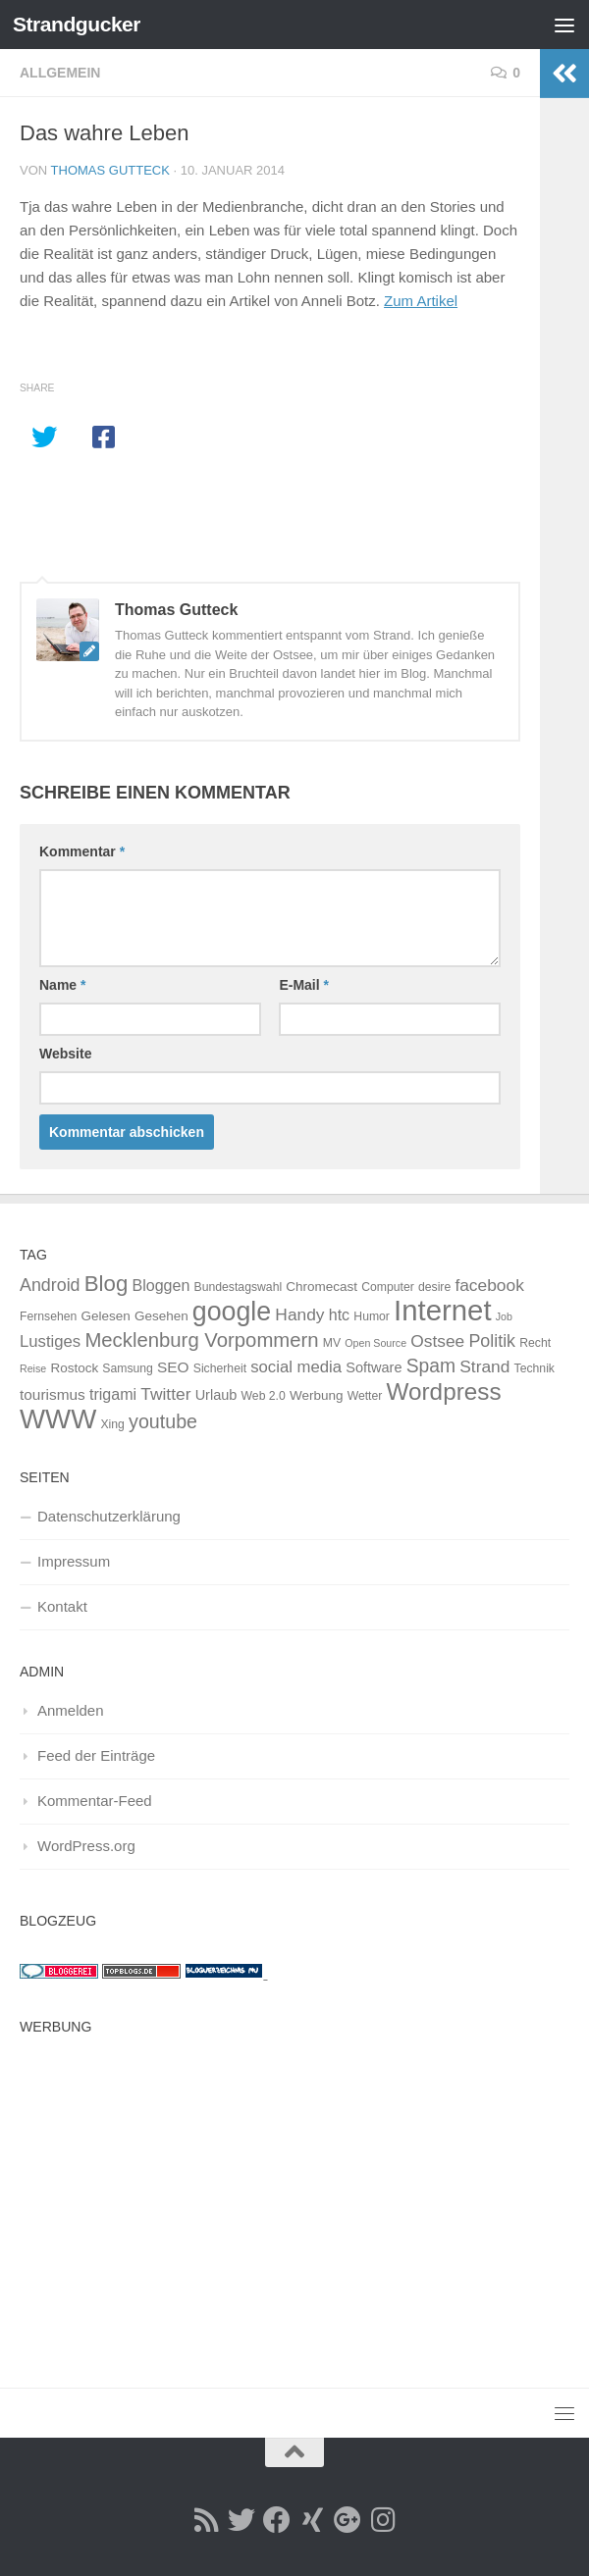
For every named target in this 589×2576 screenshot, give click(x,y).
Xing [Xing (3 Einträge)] (112, 1424)
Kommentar (82, 851)
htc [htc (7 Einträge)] (339, 1314)
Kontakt (62, 1606)
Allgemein (60, 72)
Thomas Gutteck (110, 170)
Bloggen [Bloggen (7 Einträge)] (160, 1285)
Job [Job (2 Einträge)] (504, 1316)
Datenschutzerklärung (109, 1516)
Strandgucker (76, 24)
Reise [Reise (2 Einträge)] (33, 1368)
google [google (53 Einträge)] (231, 1311)
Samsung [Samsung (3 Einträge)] (127, 1368)
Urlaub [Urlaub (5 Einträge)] (216, 1395)
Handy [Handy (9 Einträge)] (299, 1314)
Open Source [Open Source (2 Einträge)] (375, 1343)
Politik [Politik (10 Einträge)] (491, 1341)
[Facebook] (277, 2520)
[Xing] (312, 2520)
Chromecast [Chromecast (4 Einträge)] (321, 1286)
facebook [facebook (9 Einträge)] (489, 1285)
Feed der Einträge (96, 1755)
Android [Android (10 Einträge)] (50, 1285)
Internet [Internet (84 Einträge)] (442, 1310)
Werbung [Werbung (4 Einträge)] (316, 1395)
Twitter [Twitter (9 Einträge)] (165, 1394)
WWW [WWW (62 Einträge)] (58, 1419)
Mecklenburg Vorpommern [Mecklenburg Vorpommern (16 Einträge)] (201, 1340)
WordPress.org (86, 1845)
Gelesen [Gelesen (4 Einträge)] (106, 1316)
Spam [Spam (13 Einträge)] (430, 1366)
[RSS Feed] (206, 2520)
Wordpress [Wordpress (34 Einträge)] (444, 1391)
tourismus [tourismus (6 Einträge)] (52, 1394)
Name (62, 985)
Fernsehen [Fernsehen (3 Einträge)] (48, 1316)
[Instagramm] (383, 2520)
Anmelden (70, 1710)
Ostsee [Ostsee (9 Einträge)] (437, 1341)
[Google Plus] (347, 2520)
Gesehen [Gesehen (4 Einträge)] (161, 1316)
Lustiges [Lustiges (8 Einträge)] (50, 1341)
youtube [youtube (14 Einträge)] (163, 1421)
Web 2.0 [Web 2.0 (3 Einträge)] (263, 1396)
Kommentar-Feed (94, 1800)
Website (65, 1053)
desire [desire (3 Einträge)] (434, 1287)
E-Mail (304, 985)
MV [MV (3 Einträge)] (332, 1343)
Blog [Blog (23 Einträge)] (106, 1283)
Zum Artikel (420, 300)
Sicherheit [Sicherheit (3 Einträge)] (219, 1368)
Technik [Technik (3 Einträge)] (534, 1368)
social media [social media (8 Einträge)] (296, 1367)
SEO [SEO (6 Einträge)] (173, 1367)
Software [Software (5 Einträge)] (374, 1367)
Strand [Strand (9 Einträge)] (484, 1366)
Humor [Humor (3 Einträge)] (371, 1316)
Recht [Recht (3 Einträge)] (535, 1343)
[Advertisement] (294, 2181)
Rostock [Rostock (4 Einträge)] (74, 1368)
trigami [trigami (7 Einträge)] (112, 1394)
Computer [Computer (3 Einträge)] (387, 1287)
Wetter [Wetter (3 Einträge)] (365, 1396)
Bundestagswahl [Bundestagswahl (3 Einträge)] (238, 1287)
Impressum (73, 1561)
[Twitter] (241, 2520)
